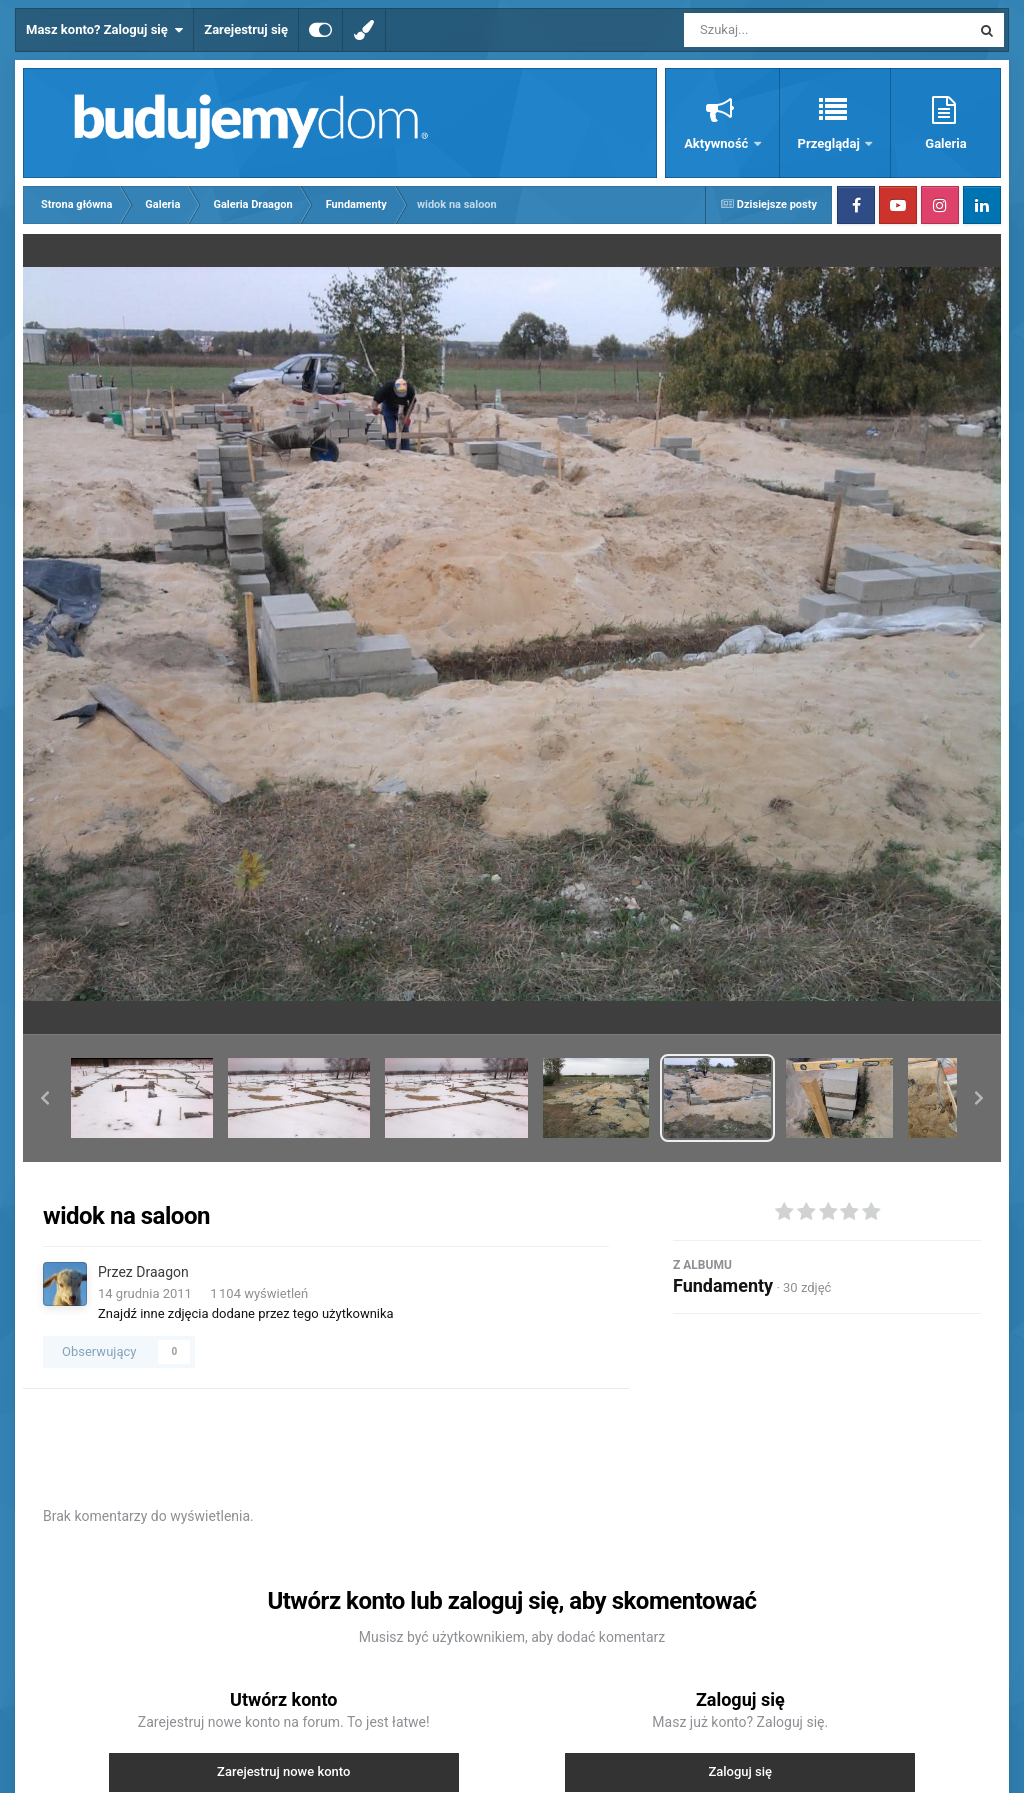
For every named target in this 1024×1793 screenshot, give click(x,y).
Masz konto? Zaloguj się (104, 30)
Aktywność (717, 143)
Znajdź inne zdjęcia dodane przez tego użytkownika (246, 1313)
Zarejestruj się (246, 29)
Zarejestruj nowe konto (283, 1771)
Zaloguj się (740, 1771)
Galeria (945, 143)
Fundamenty (723, 1285)
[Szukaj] (782, 30)
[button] (45, 1098)
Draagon (162, 1272)
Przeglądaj (830, 143)
